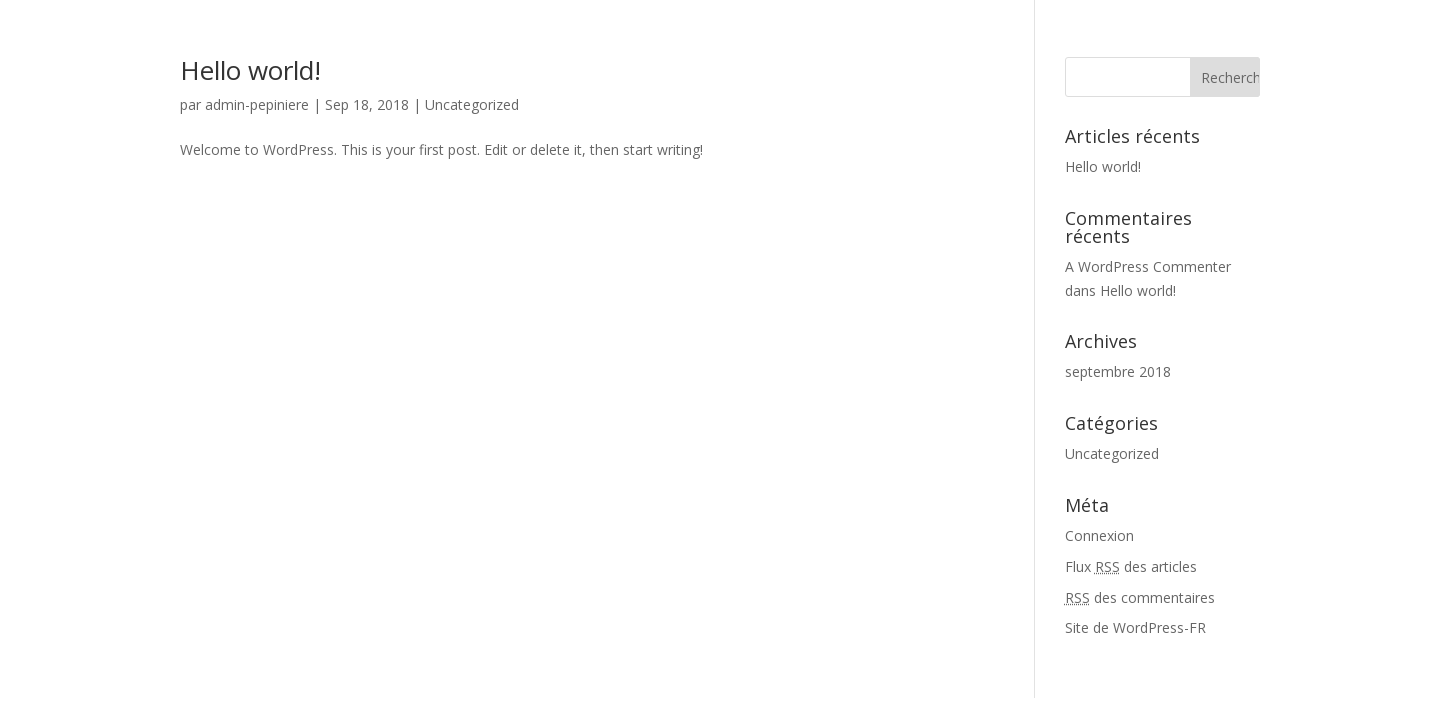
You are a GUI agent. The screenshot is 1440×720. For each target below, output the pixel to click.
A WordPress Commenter (1148, 266)
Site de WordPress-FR (1135, 627)
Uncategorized (472, 104)
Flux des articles (1131, 566)
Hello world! (250, 70)
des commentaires (1140, 597)
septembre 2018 (1118, 371)
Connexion (1099, 535)
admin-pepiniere (257, 104)
